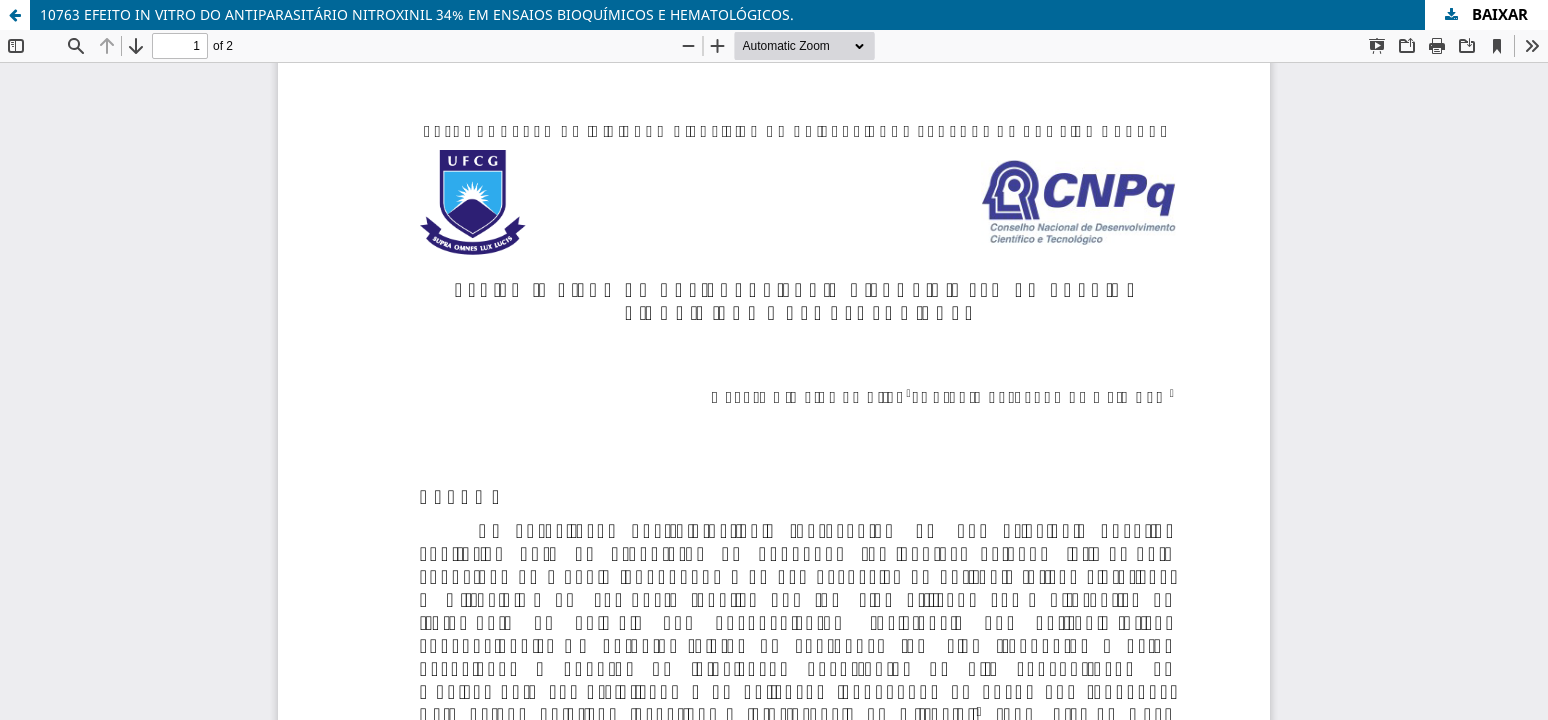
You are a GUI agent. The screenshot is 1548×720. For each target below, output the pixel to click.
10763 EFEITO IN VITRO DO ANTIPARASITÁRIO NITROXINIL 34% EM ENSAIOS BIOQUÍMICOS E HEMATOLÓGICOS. (417, 14)
